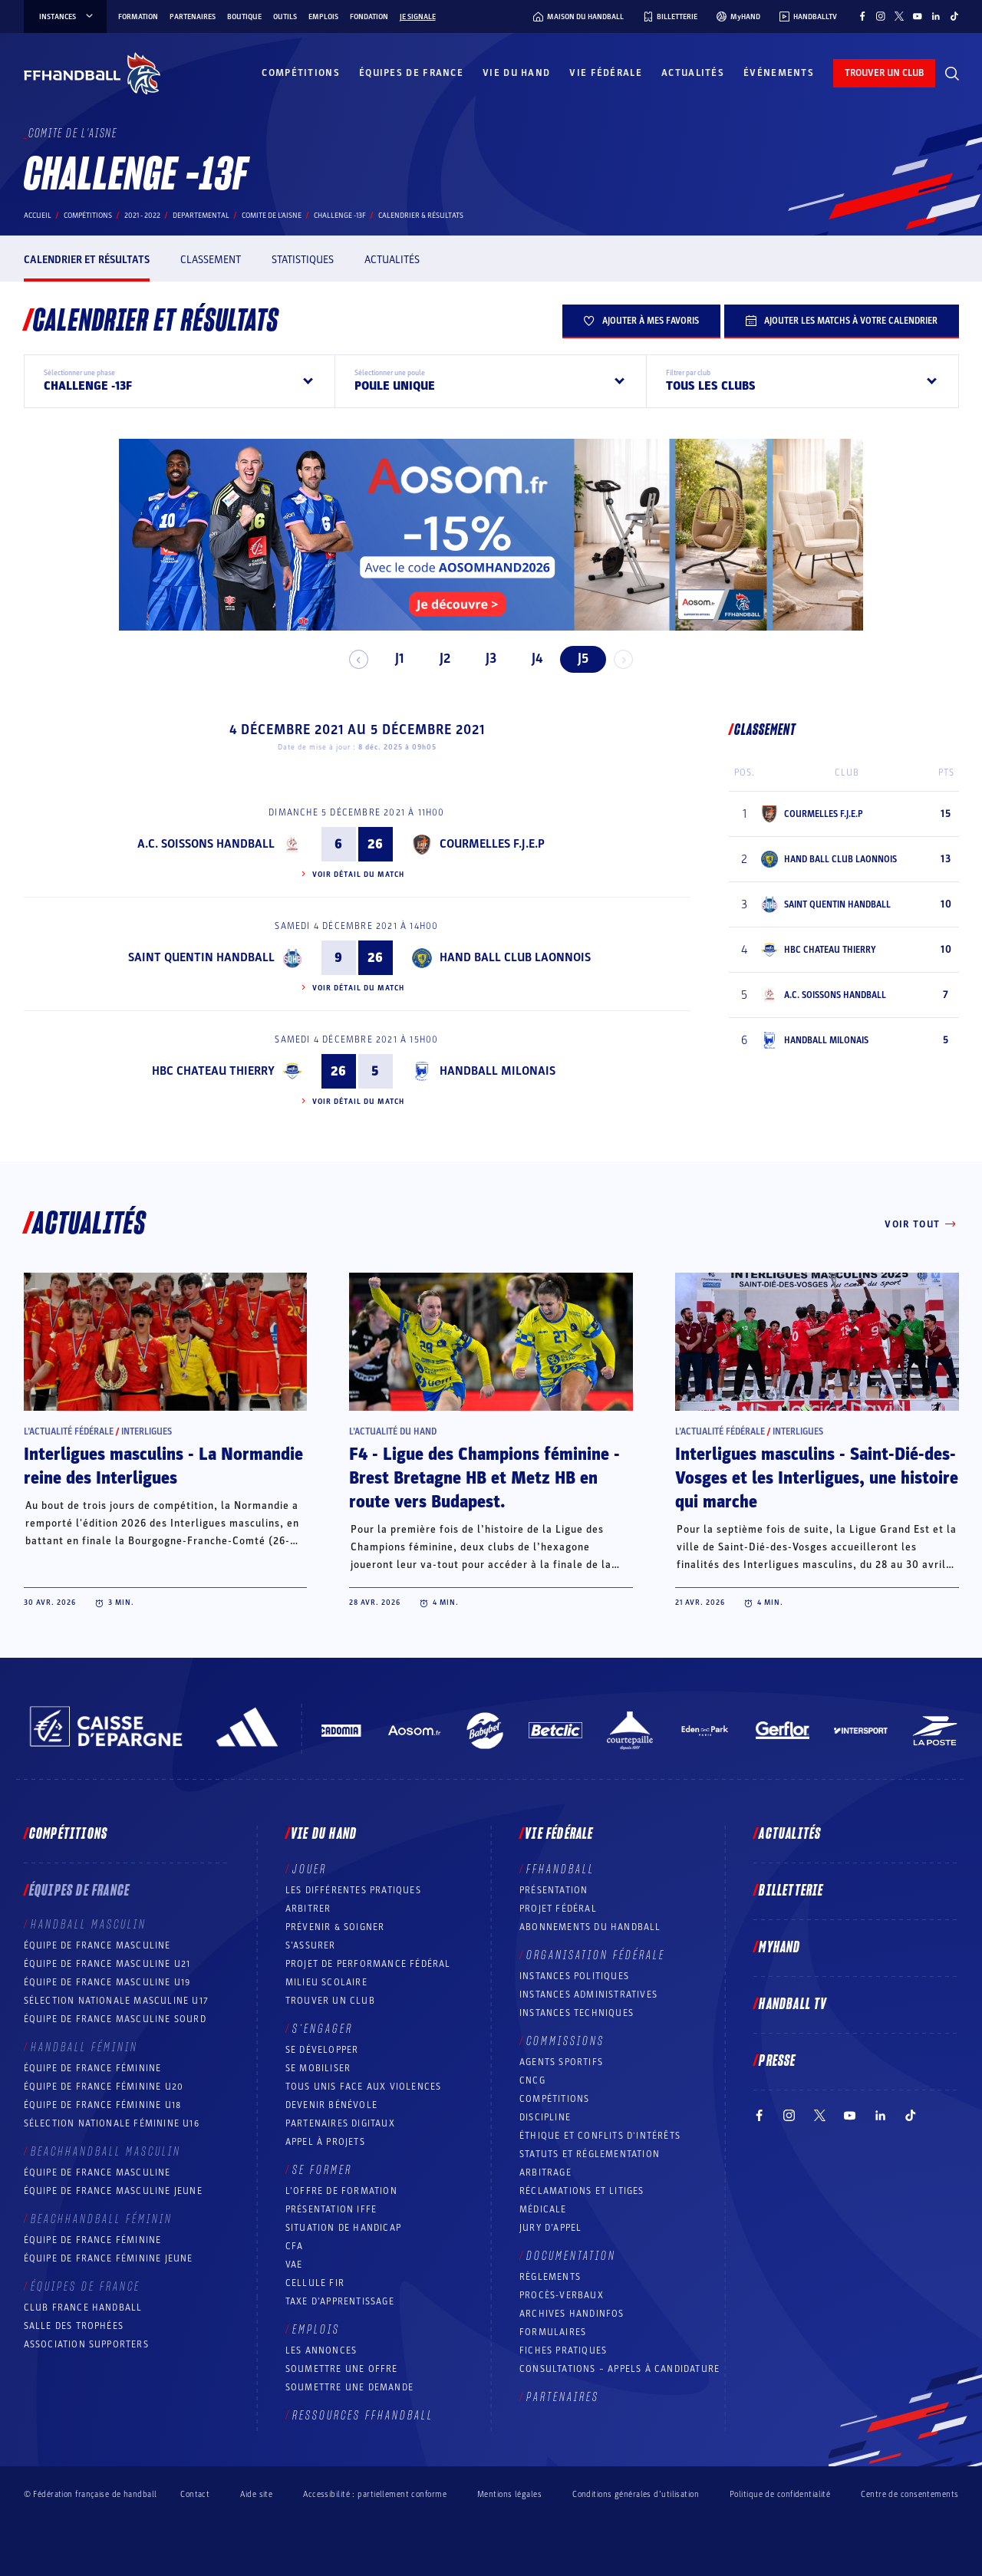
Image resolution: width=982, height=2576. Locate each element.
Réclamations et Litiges (581, 2191)
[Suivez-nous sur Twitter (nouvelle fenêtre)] (899, 16)
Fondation (369, 16)
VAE (294, 2264)
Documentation (571, 2256)
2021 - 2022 (142, 215)
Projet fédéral (558, 1908)
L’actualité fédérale (69, 1431)
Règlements (550, 2276)
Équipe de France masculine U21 (107, 1963)
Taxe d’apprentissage (339, 2301)
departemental (201, 215)
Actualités (692, 73)
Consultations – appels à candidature (619, 2369)
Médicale (543, 2209)
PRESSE (777, 2061)
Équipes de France (411, 73)
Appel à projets (325, 2141)
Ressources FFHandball (362, 2416)
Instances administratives (588, 1994)
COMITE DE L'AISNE (272, 215)
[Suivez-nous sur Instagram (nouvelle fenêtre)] (880, 16)
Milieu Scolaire (326, 1982)
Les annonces (321, 2350)
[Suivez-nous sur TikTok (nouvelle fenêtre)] (954, 16)
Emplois (323, 16)
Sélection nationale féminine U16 (111, 2123)
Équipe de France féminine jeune (108, 2258)
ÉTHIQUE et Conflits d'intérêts (599, 2135)
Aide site (256, 2494)
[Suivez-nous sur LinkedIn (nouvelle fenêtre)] (936, 16)
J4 (530, 659)
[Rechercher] (952, 74)
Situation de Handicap (343, 2227)
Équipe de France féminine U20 (104, 2086)
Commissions (565, 2041)
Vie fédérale (605, 73)
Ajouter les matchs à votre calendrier (842, 320)
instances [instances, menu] (67, 17)
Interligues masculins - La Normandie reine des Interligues (163, 1466)
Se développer (322, 2049)
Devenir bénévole (331, 2105)
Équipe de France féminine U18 (103, 2105)
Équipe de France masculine (97, 1945)
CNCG (532, 2080)
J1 (392, 659)
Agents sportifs (561, 2062)
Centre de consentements (909, 2494)
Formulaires (552, 2332)
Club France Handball (83, 2307)
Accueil (37, 215)
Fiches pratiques (563, 2350)
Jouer (309, 1869)
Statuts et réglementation (589, 2154)
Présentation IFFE (331, 2209)
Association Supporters (86, 2344)
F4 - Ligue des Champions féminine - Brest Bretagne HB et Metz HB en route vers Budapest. (484, 1478)
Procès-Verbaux (561, 2295)
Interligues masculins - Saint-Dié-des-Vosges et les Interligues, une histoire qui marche (816, 1478)
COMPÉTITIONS (554, 2098)
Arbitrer (308, 1908)
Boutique (244, 16)
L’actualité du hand (393, 1431)
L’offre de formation (341, 2191)
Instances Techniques (576, 2013)
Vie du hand (516, 73)
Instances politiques (574, 1976)
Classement (210, 259)
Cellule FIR (314, 2283)
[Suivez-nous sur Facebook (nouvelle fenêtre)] (862, 16)
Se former (322, 2170)
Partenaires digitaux (340, 2123)
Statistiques (303, 259)
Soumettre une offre (341, 2369)
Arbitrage (545, 2172)
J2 (438, 659)
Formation (138, 16)
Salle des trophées (74, 2326)
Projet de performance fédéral (368, 1963)
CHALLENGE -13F (340, 215)
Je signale (418, 16)
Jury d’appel (550, 2227)
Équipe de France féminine (93, 2068)
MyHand (779, 1947)
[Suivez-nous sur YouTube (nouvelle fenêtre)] (917, 16)
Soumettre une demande (349, 2387)
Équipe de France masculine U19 (107, 1982)
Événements (778, 73)
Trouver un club (330, 2000)
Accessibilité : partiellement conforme (375, 2494)
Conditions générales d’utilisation (635, 2494)
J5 (576, 659)
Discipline (545, 2117)
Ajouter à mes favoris (641, 320)
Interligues (146, 1431)
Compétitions (301, 73)
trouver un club (884, 73)
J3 (484, 659)
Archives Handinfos (571, 2313)
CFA (294, 2246)
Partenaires (193, 16)
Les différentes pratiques (353, 1890)
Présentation (553, 1890)
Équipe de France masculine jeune (113, 2191)
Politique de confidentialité (780, 2494)
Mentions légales (509, 2494)
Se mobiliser (318, 2068)
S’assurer (310, 1945)
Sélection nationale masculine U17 (116, 2000)
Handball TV (793, 2004)
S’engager (322, 2029)
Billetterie (791, 1891)
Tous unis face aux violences (363, 2086)
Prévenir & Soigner (335, 1927)
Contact (194, 2494)
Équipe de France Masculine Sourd (115, 2019)
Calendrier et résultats (87, 259)
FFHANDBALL (560, 1869)
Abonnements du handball (590, 1927)
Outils (285, 16)
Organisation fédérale (595, 1955)
